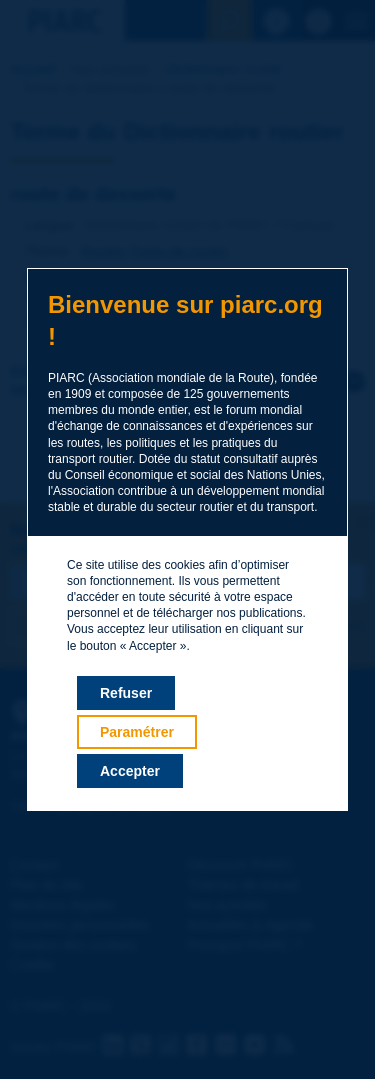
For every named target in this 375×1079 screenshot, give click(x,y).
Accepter (130, 771)
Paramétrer (137, 732)
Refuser (126, 693)
